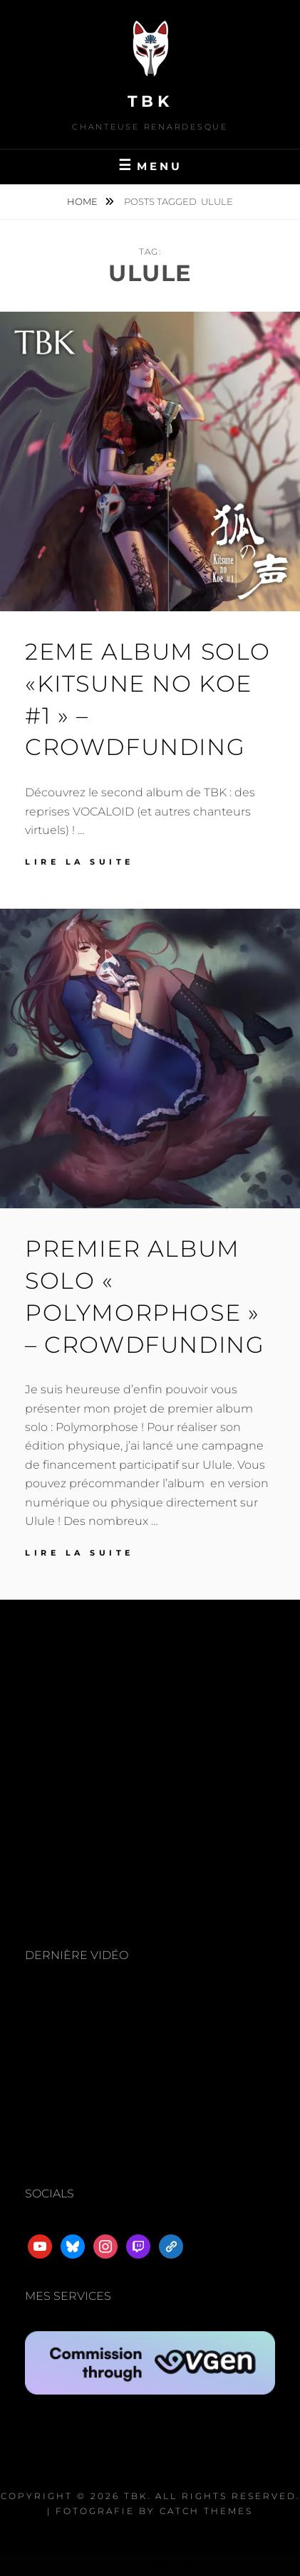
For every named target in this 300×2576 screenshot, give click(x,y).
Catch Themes (206, 2511)
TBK (150, 101)
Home (83, 201)
